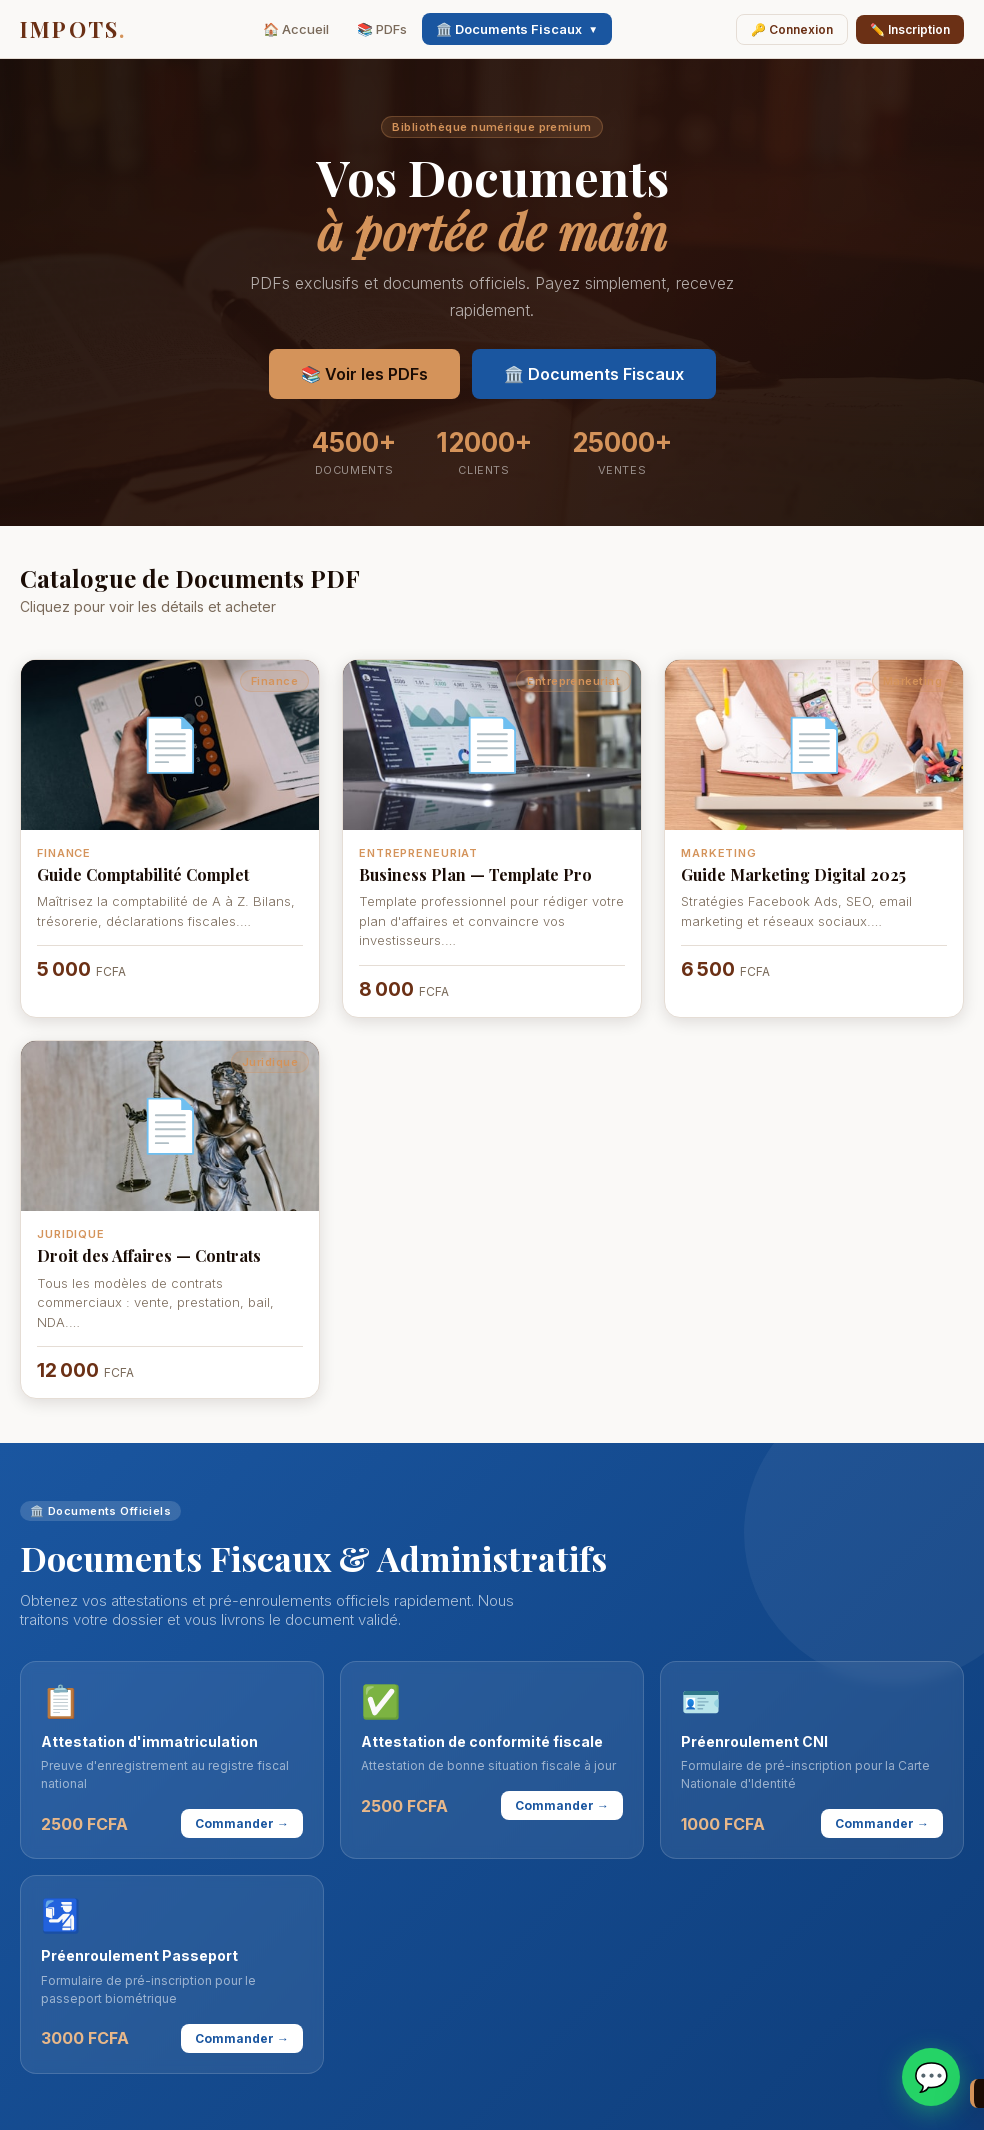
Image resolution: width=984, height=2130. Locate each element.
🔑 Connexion (792, 29)
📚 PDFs (382, 29)
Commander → (242, 1823)
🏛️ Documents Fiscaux (517, 29)
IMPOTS (73, 29)
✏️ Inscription (910, 29)
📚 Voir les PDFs (364, 374)
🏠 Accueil (296, 29)
